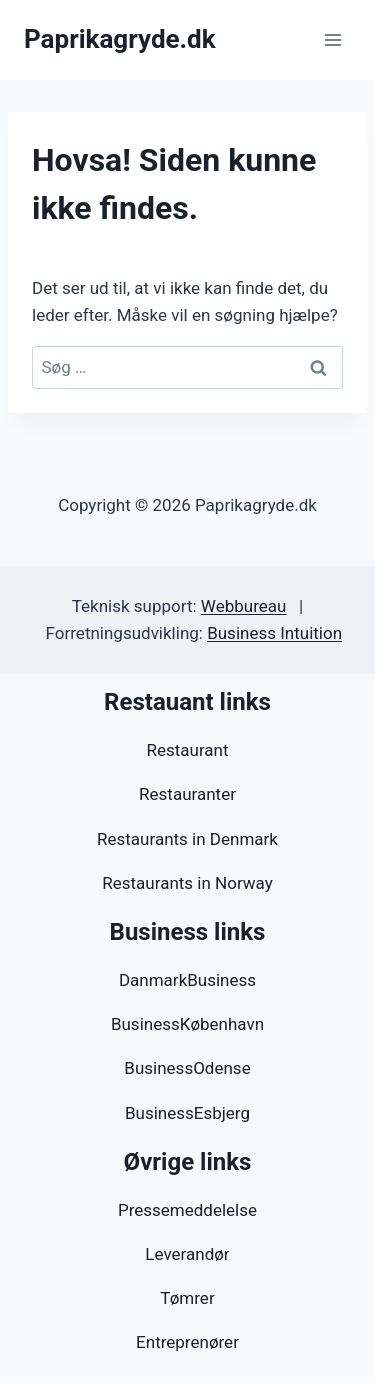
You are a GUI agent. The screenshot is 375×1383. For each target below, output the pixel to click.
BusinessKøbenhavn (187, 1024)
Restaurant (187, 750)
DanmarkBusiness (187, 980)
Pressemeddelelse (187, 1210)
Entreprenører (187, 1342)
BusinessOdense (187, 1068)
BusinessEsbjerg (187, 1113)
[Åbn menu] (332, 39)
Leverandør (187, 1254)
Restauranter (187, 794)
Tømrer (187, 1298)
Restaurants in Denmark (187, 839)
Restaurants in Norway (187, 883)
